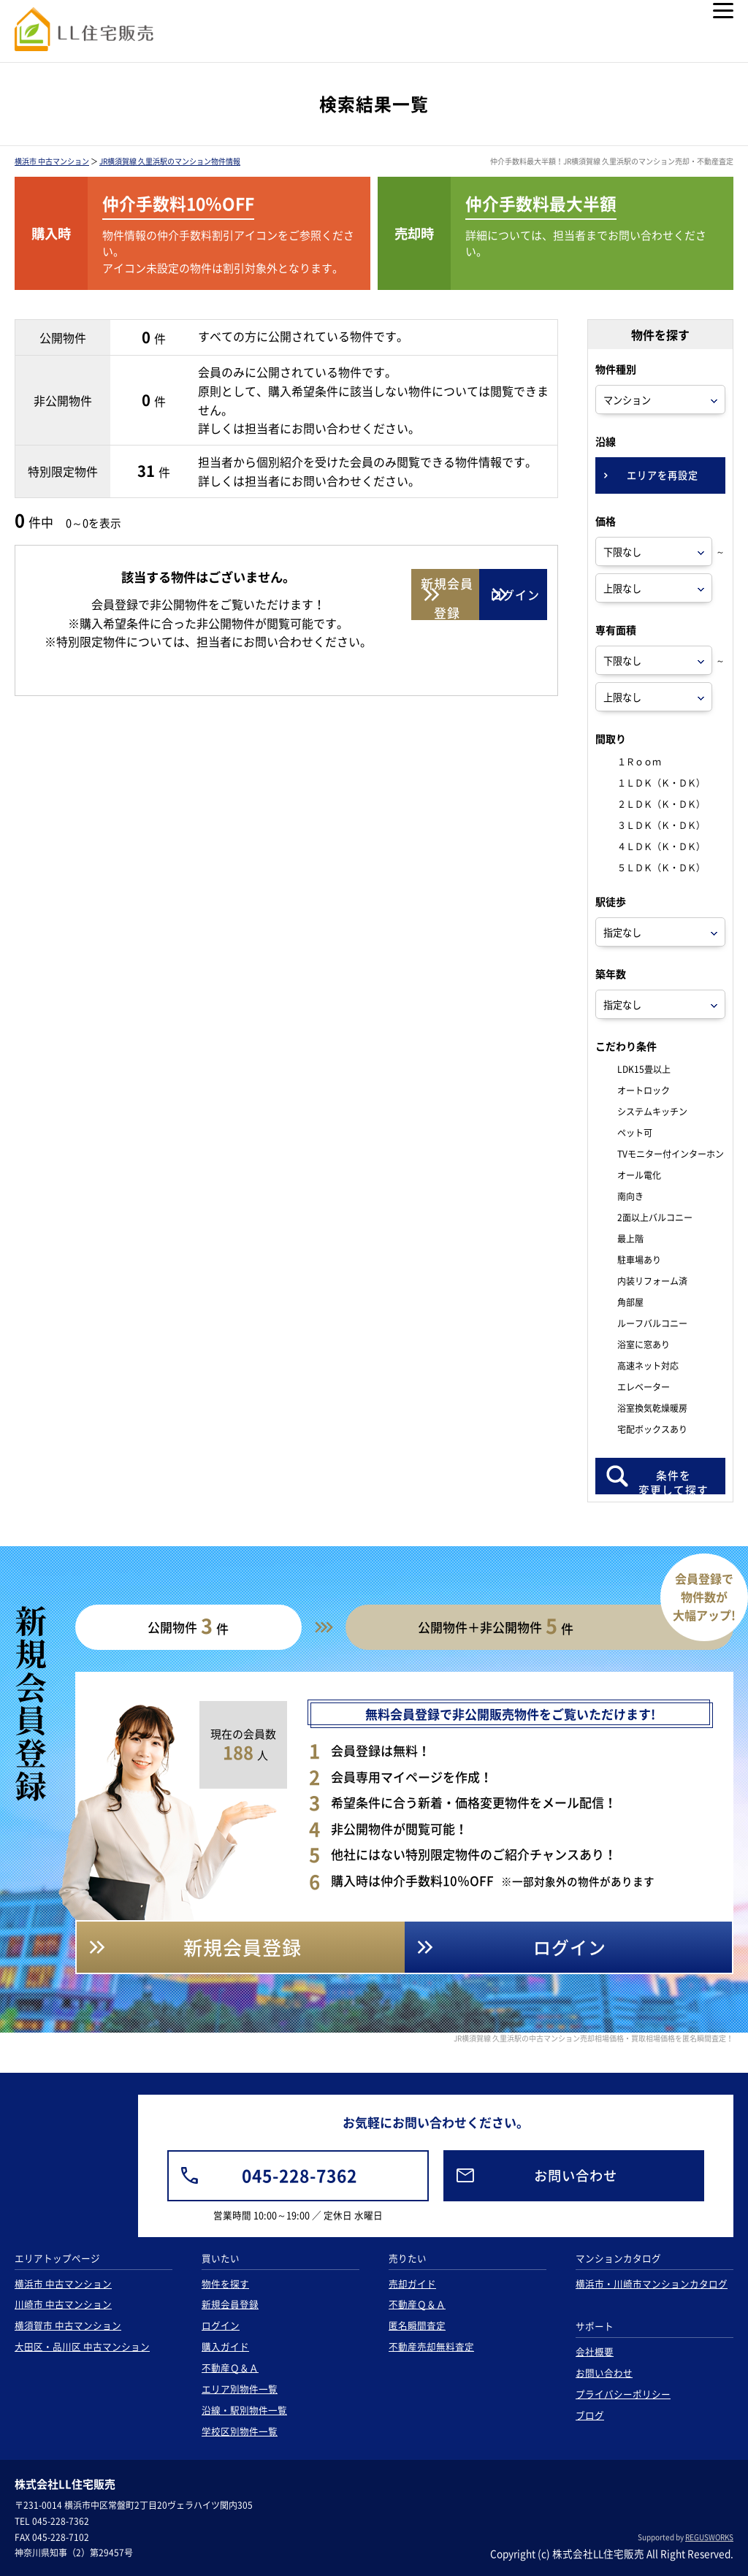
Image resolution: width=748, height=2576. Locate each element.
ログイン (221, 2325)
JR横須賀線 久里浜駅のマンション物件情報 (169, 161)
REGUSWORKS (709, 2536)
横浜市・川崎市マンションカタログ (652, 2283)
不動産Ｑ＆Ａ (230, 2367)
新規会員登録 (230, 2304)
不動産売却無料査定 (431, 2346)
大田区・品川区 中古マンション (82, 2346)
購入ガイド (225, 2346)
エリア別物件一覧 (240, 2389)
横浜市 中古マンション (52, 161)
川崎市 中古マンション (63, 2304)
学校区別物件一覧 (240, 2431)
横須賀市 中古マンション (68, 2325)
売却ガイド (412, 2283)
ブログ (590, 2415)
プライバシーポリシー (623, 2394)
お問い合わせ (604, 2373)
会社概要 (595, 2351)
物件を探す (225, 2283)
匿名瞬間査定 (417, 2325)
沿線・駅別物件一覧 (244, 2410)
